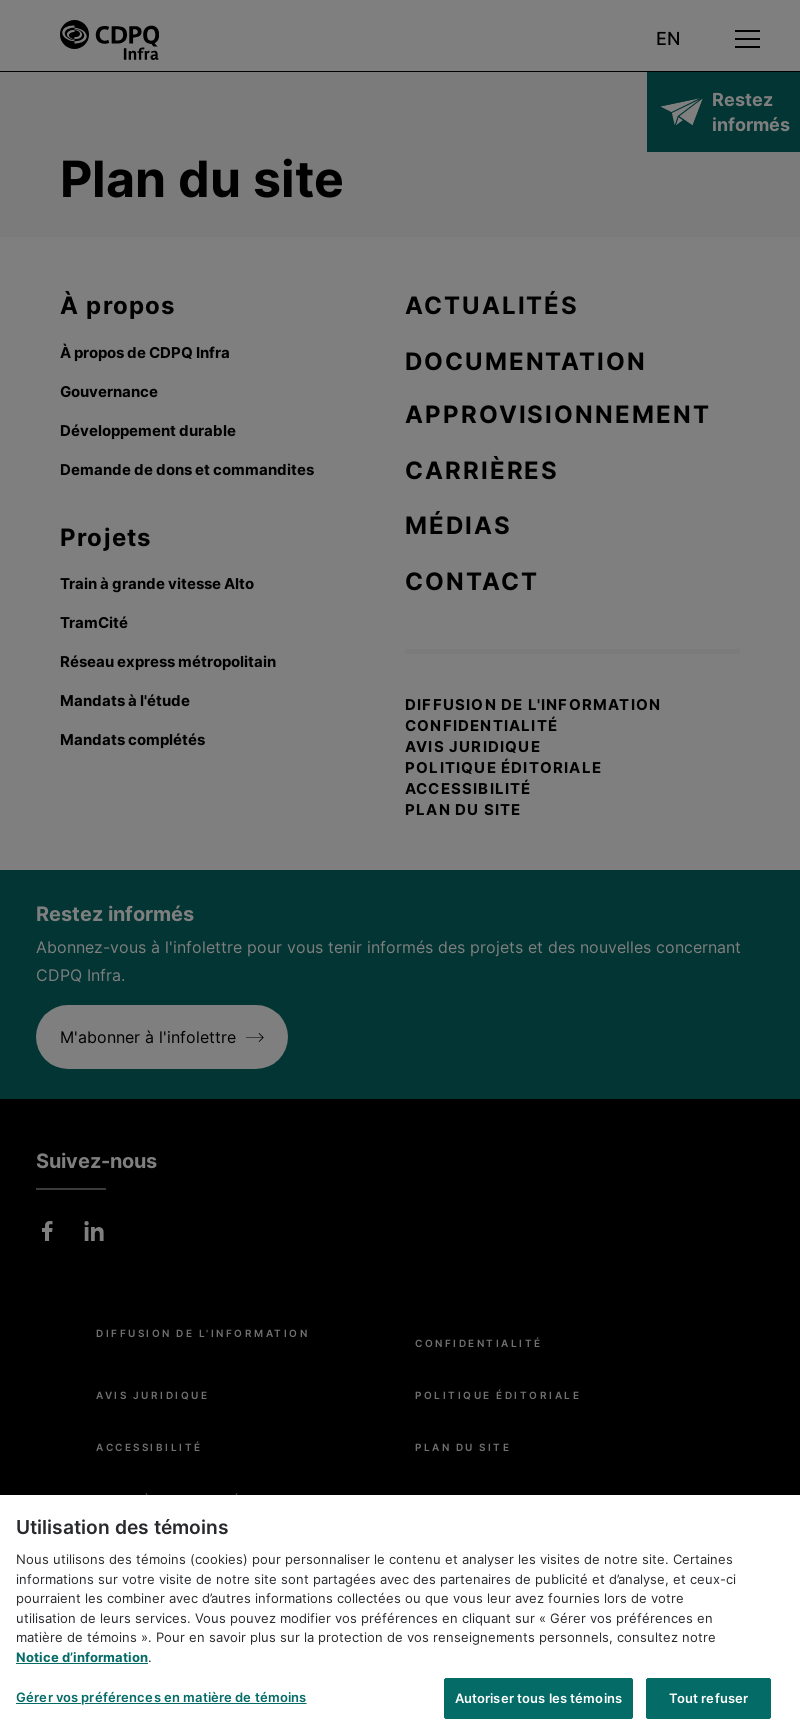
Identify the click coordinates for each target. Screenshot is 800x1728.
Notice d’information (82, 1666)
